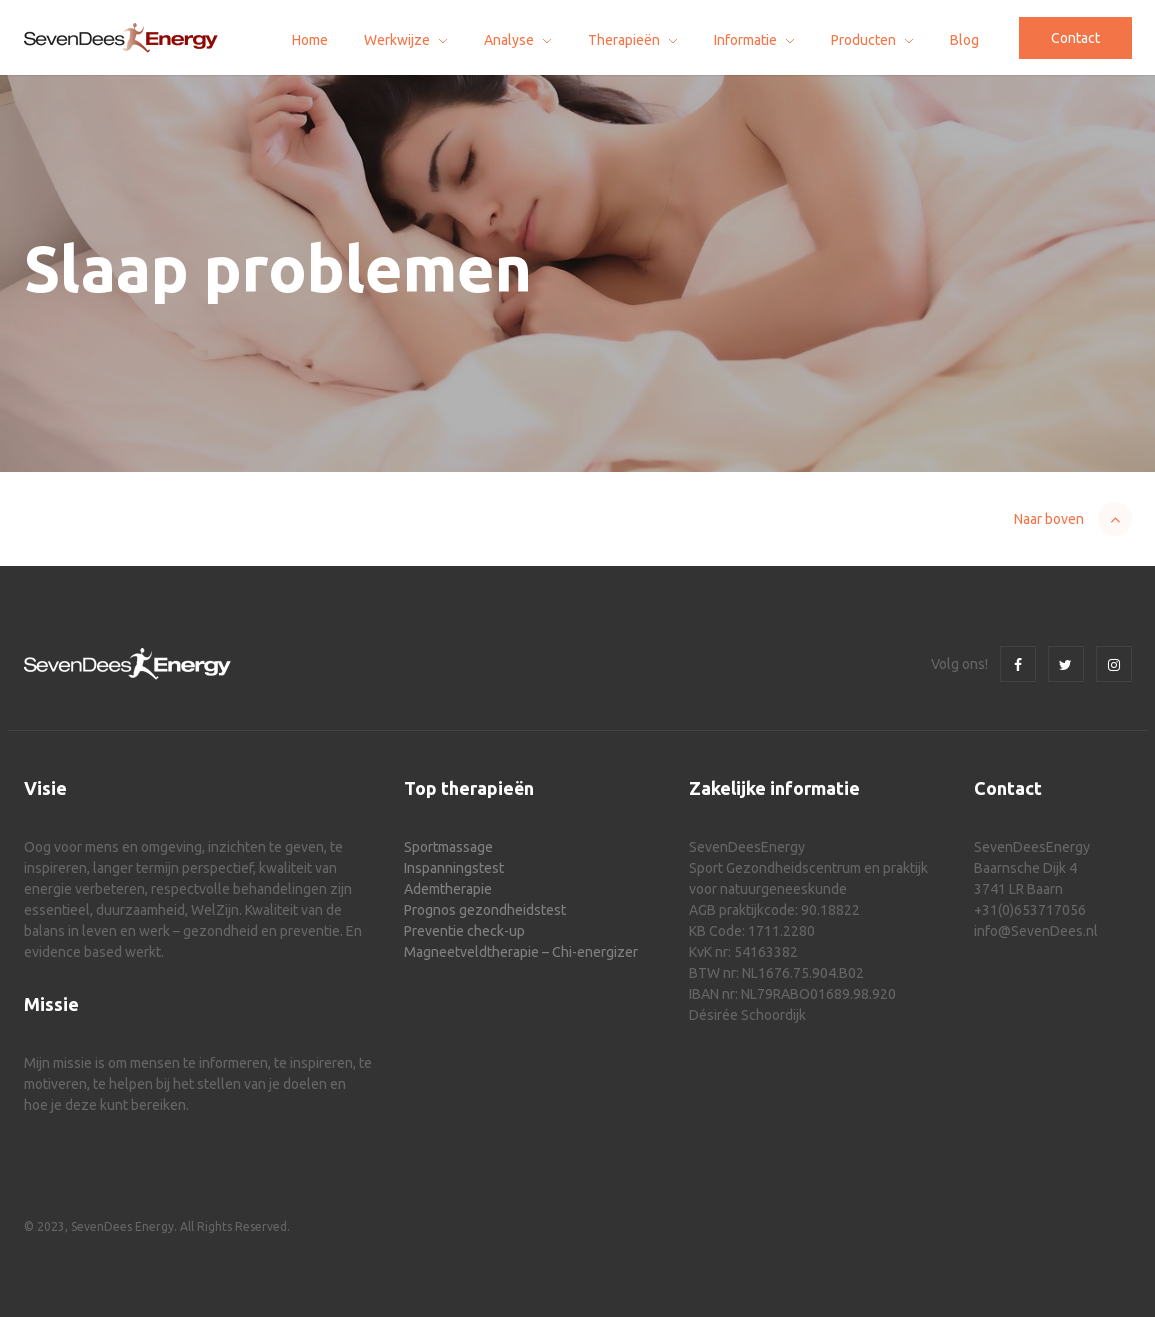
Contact (1075, 38)
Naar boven (1049, 519)
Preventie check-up (464, 931)
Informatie (745, 40)
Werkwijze (397, 40)
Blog (964, 40)
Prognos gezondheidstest (485, 910)
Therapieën (624, 40)
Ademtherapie (448, 889)
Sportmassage (448, 847)
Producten (863, 40)
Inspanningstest (454, 868)
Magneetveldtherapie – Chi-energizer (521, 952)
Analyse (509, 40)
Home (310, 40)
